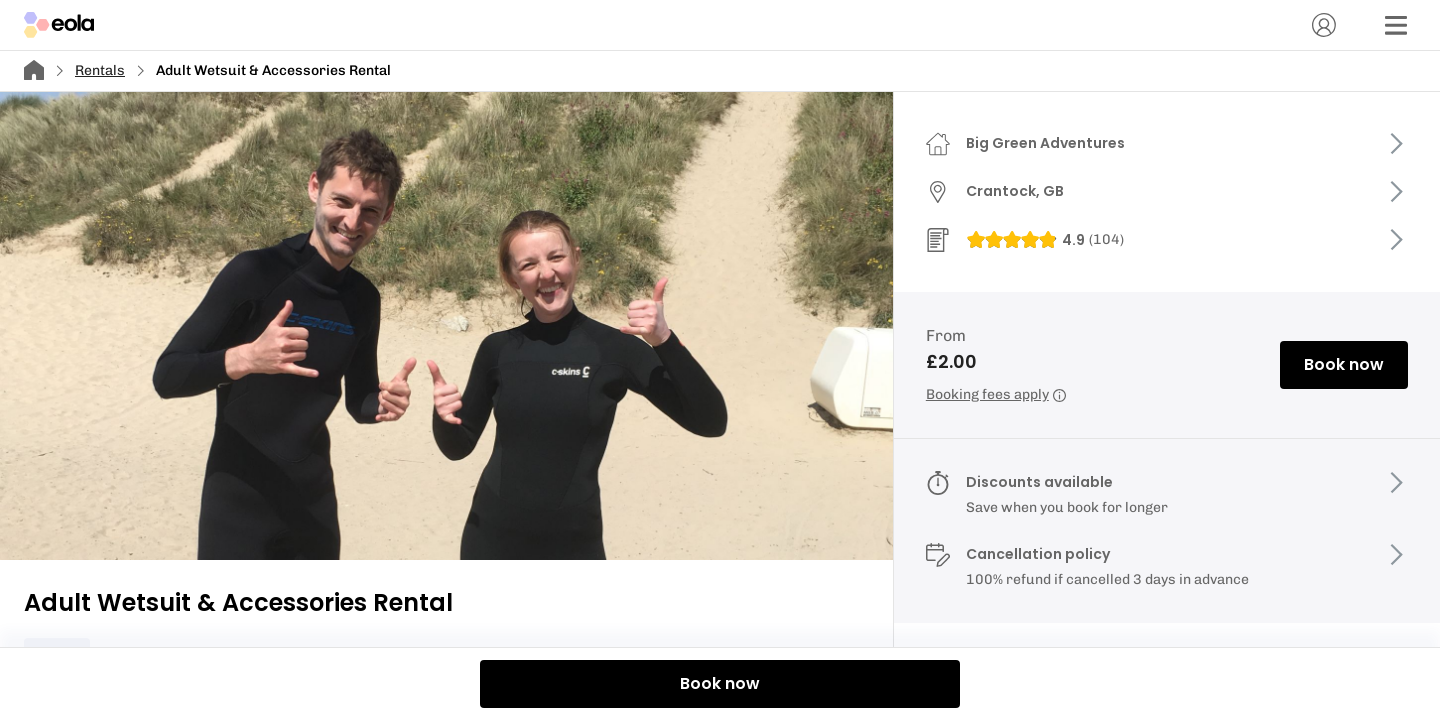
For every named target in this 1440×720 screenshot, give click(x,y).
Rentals (100, 70)
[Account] (1324, 25)
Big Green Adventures (1045, 143)
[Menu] (1396, 25)
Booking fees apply (996, 394)
